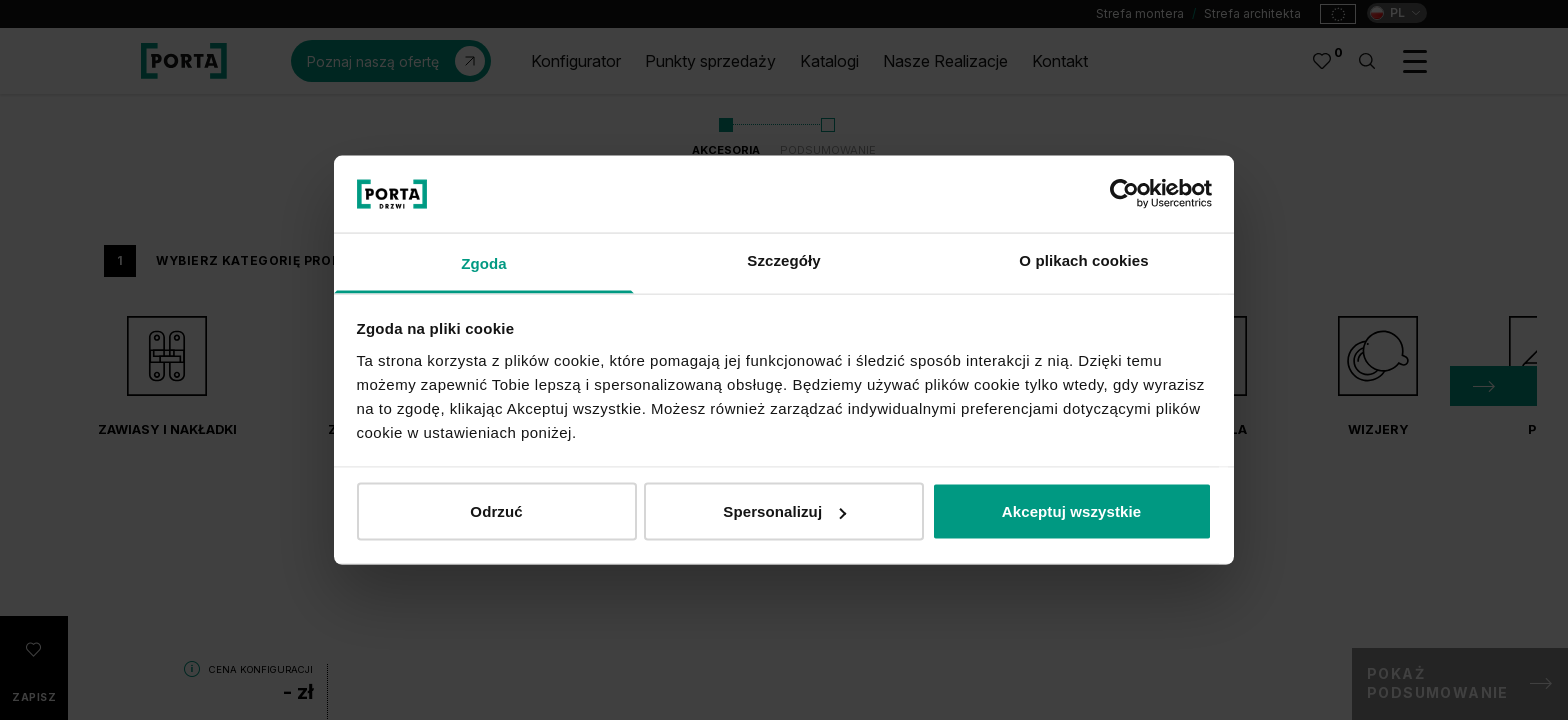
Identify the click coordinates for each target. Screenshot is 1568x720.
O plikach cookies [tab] (1083, 259)
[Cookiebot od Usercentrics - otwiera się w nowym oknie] (1124, 194)
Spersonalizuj (784, 511)
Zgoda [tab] (484, 262)
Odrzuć (496, 511)
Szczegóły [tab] (783, 259)
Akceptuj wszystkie (1071, 511)
